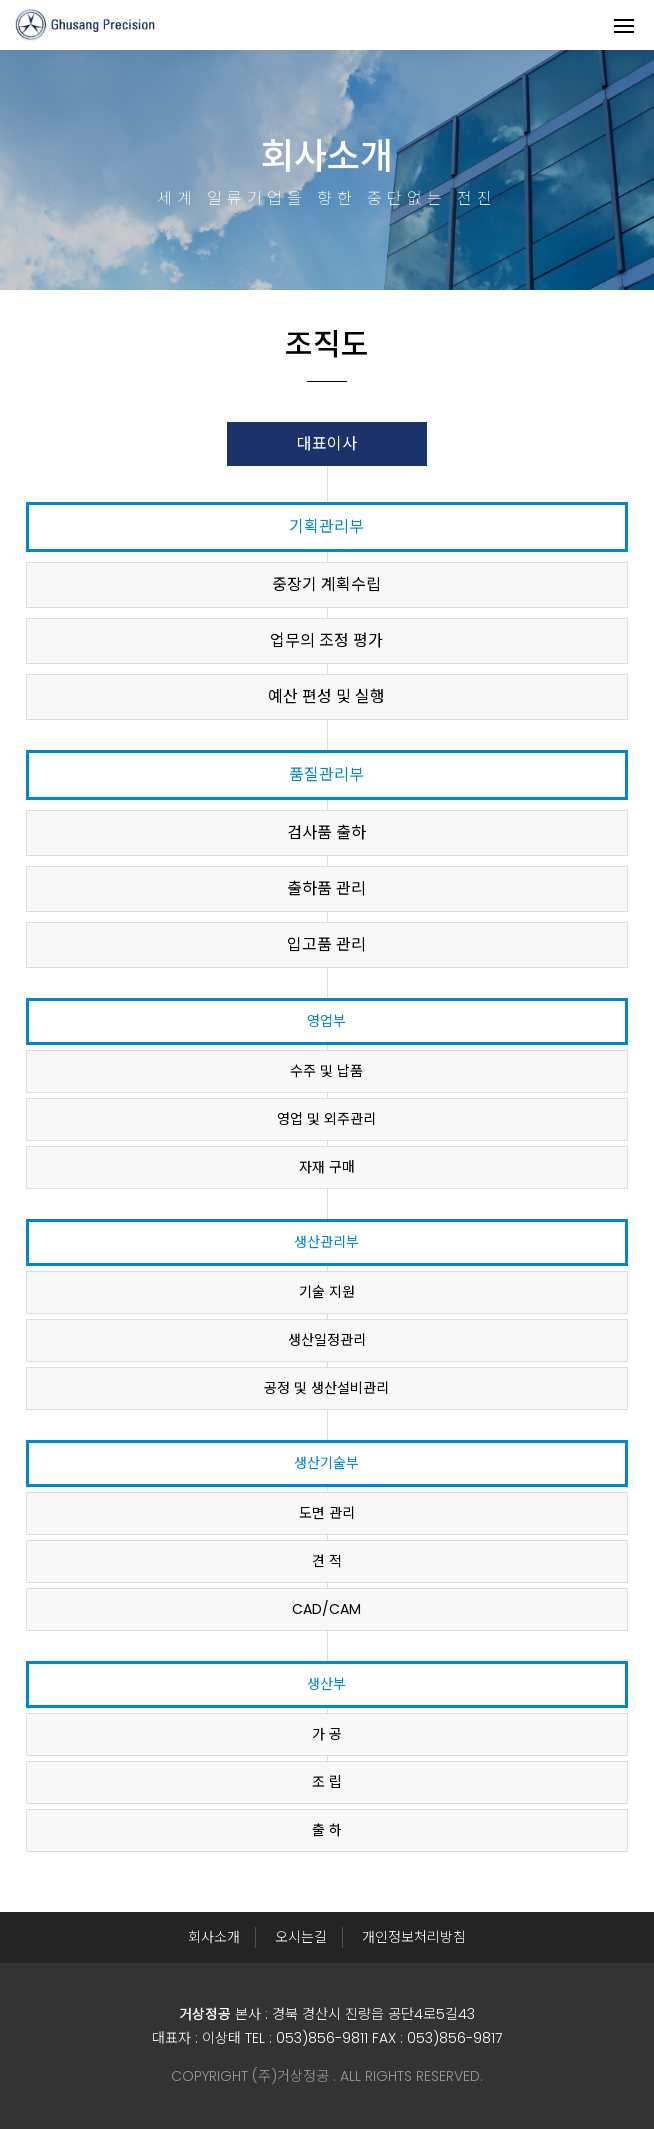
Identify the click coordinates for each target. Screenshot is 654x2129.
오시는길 (301, 1937)
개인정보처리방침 (414, 1937)
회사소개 (214, 1937)
